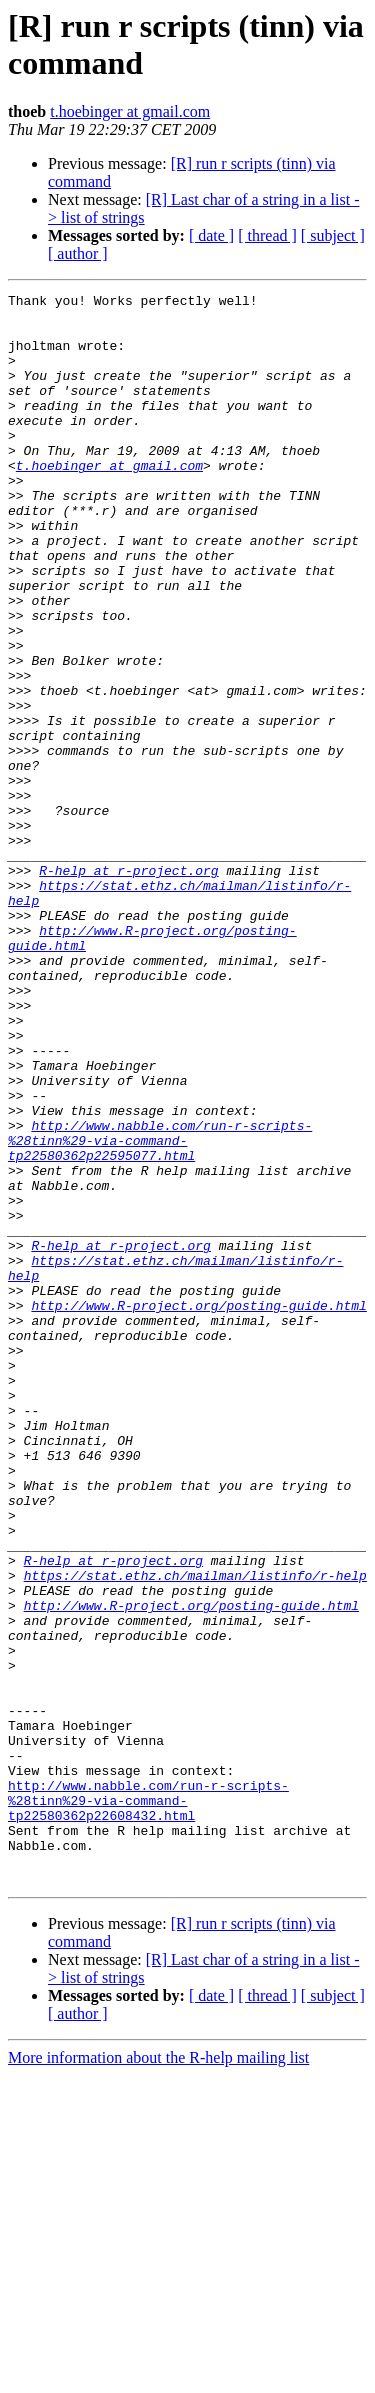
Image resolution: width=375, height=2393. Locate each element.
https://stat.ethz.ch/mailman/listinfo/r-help (195, 1833)
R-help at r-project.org (128, 987)
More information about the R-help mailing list (158, 2375)
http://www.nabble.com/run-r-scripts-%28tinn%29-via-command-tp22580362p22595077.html (160, 1311)
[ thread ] (267, 235)
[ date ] (211, 235)
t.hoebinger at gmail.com (130, 111)
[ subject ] (333, 235)
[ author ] (78, 253)
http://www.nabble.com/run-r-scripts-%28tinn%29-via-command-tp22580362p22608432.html (148, 2103)
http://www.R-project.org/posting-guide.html (198, 1509)
